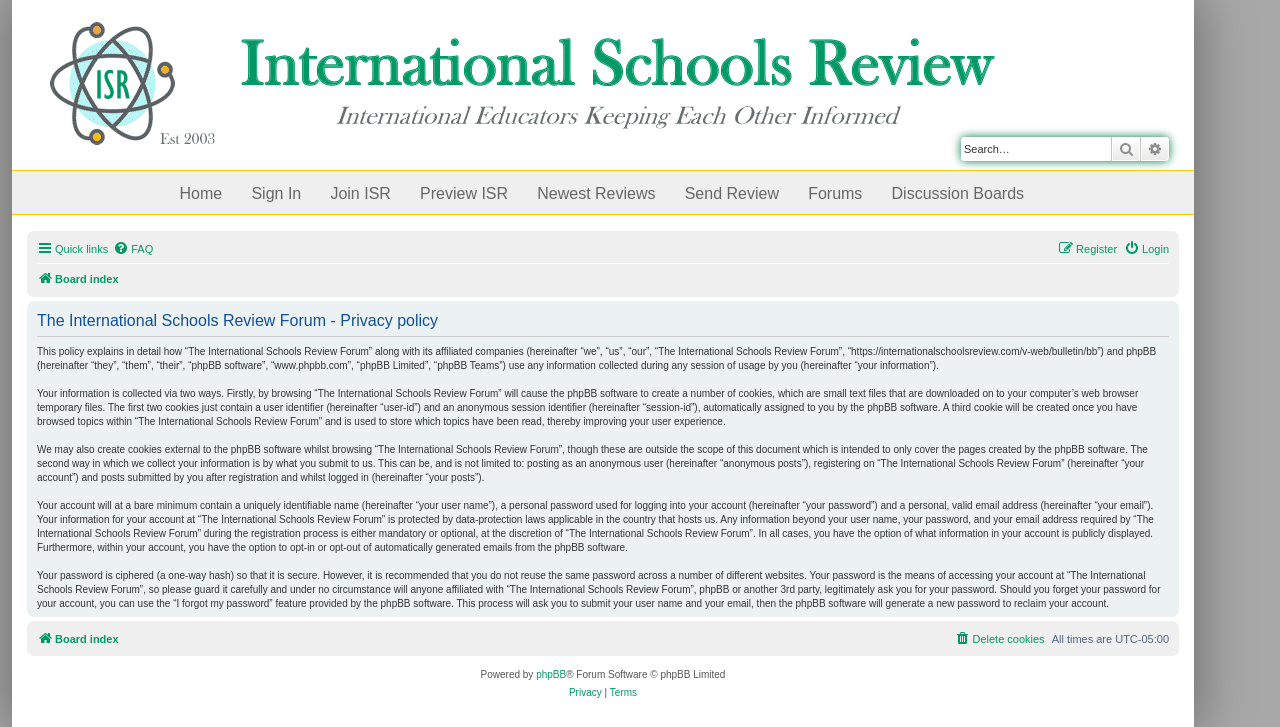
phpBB (551, 674)
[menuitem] (133, 249)
